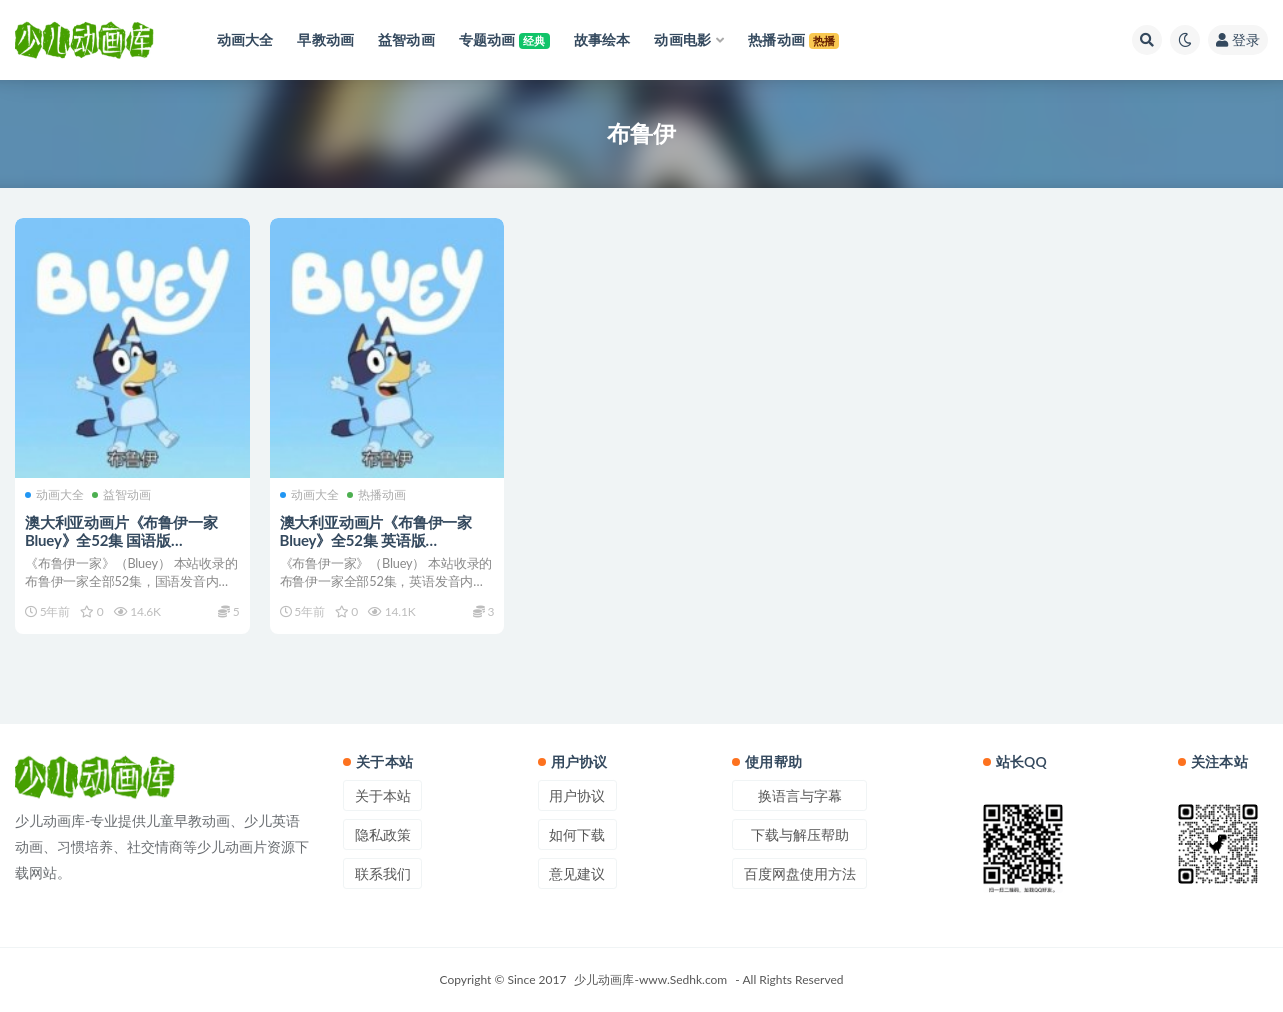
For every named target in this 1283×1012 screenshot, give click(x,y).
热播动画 (376, 495)
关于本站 (383, 795)
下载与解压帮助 (800, 834)
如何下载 (577, 834)
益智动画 (121, 495)
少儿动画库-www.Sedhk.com (650, 979)
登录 (1238, 39)
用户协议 (577, 795)
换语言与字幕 (800, 795)
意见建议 (577, 873)
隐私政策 (383, 834)
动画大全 (54, 495)
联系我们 (383, 873)
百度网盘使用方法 (800, 873)
